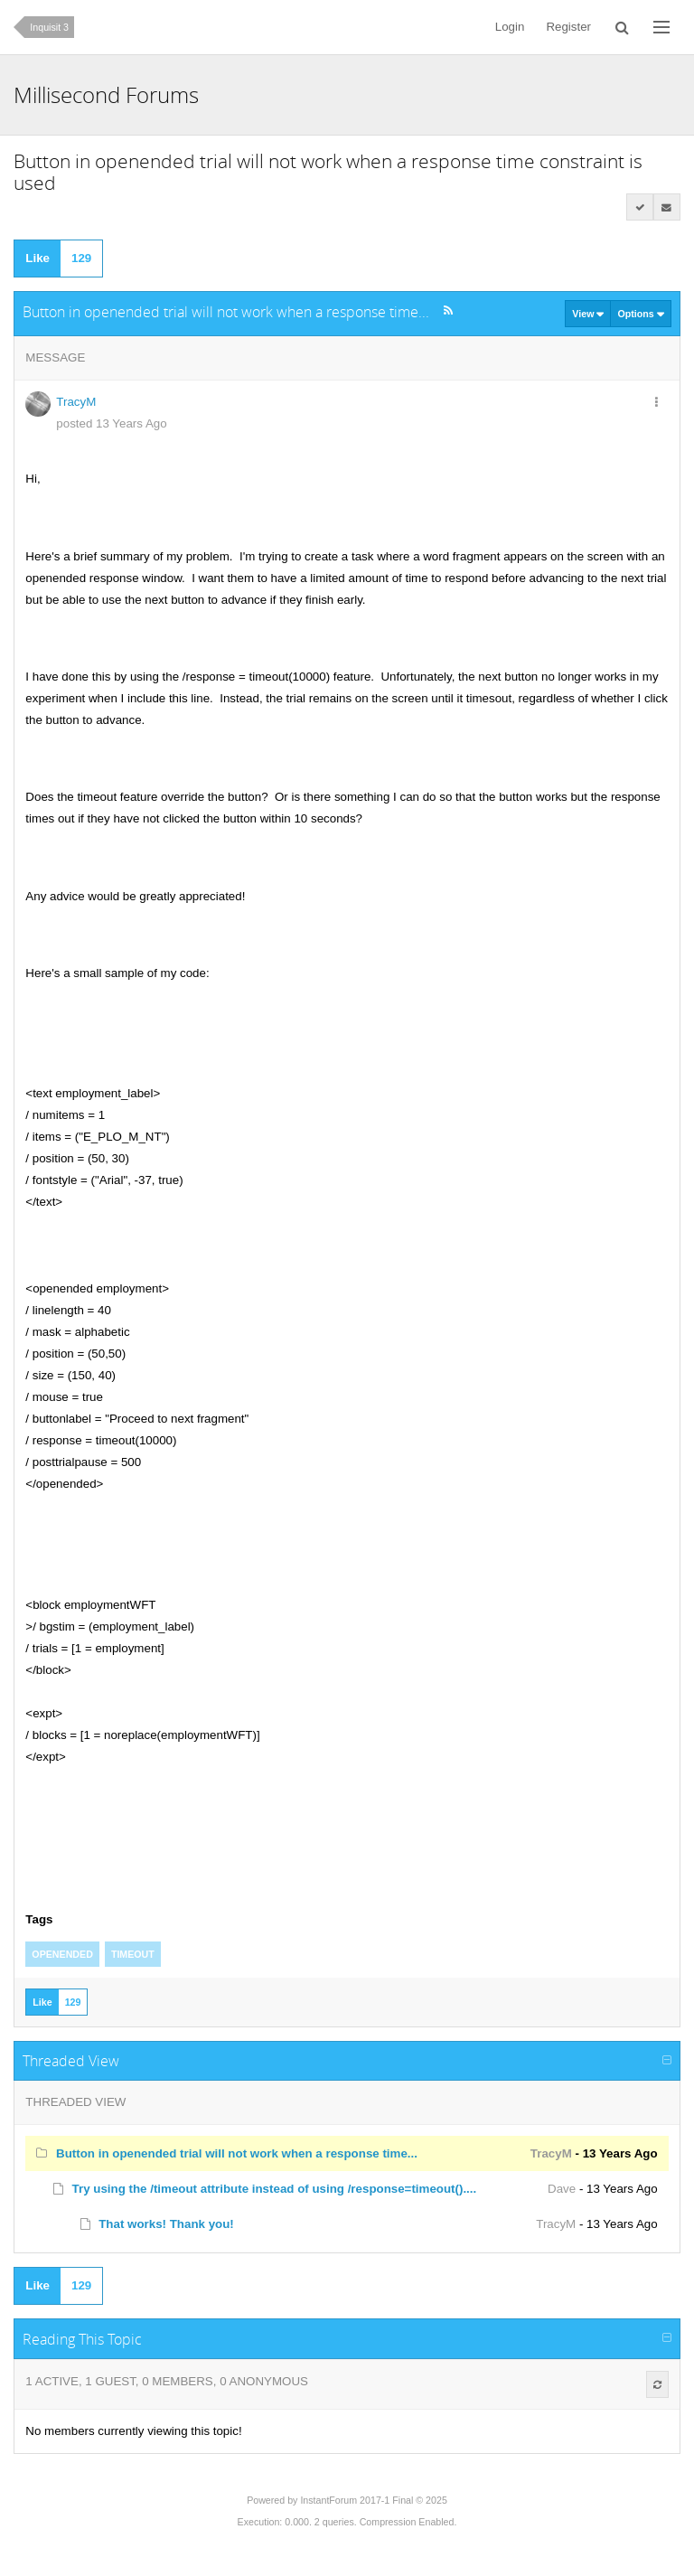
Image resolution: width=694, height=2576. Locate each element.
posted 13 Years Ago (111, 423)
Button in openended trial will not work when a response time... (236, 2153)
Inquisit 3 (49, 27)
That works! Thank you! (166, 2224)
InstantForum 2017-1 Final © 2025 (373, 2500)
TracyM (76, 402)
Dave (562, 2188)
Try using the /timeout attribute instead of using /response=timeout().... (274, 2188)
